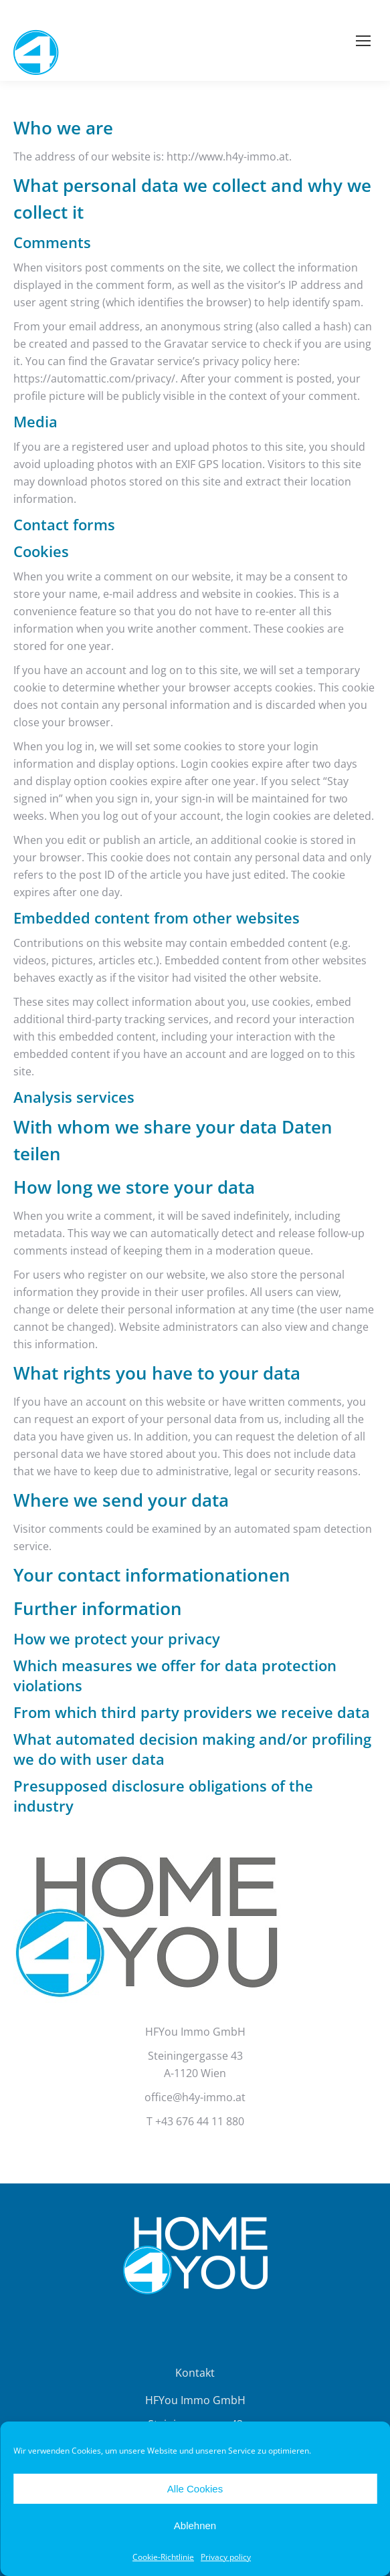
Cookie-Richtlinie (163, 2557)
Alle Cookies (195, 2488)
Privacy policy (226, 2557)
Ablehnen (195, 2525)
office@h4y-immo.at (195, 2097)
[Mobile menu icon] (363, 40)
